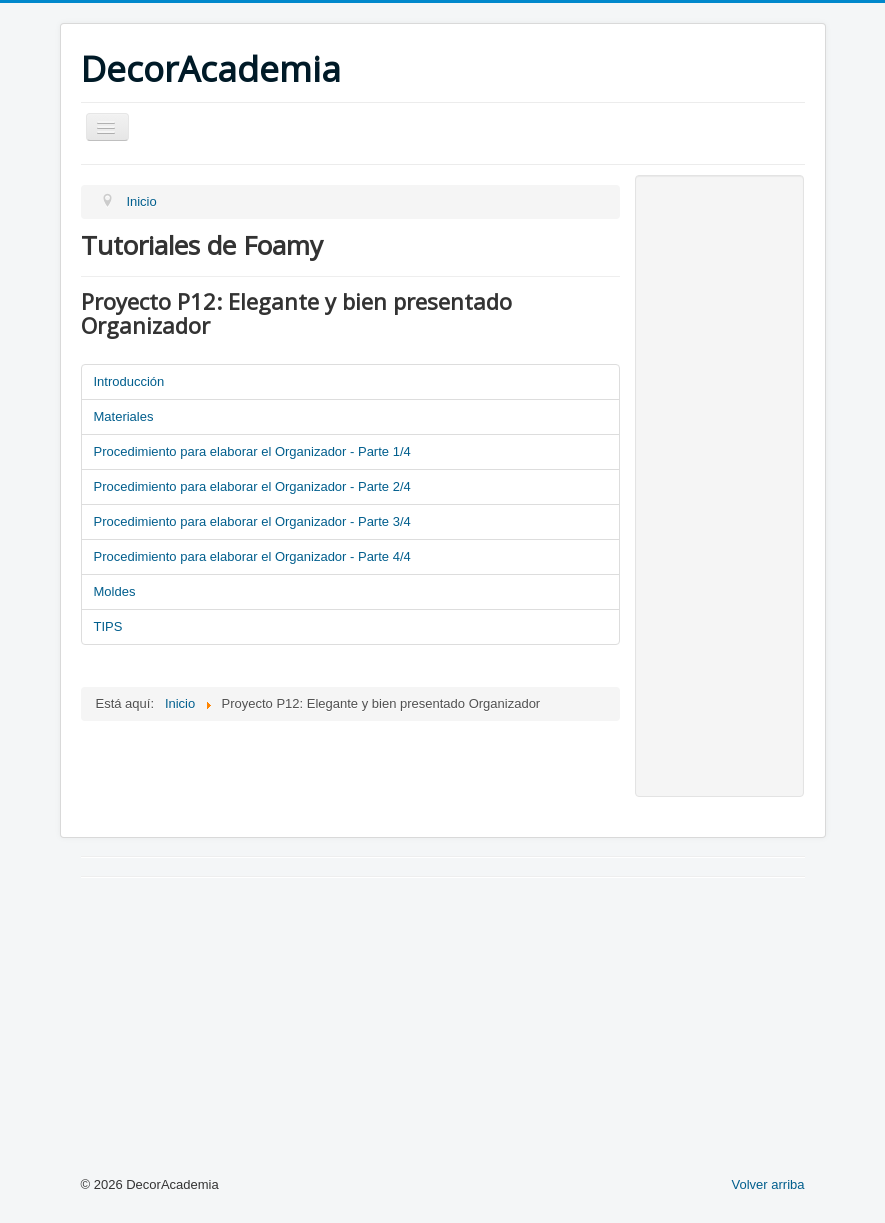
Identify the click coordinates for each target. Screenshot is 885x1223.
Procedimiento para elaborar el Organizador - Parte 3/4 (252, 521)
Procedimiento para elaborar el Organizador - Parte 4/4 (252, 556)
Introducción (129, 381)
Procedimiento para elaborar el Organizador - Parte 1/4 (252, 451)
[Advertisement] (719, 486)
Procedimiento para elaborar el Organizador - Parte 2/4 (252, 486)
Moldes (115, 591)
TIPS (108, 626)
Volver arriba (768, 1184)
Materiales (124, 416)
